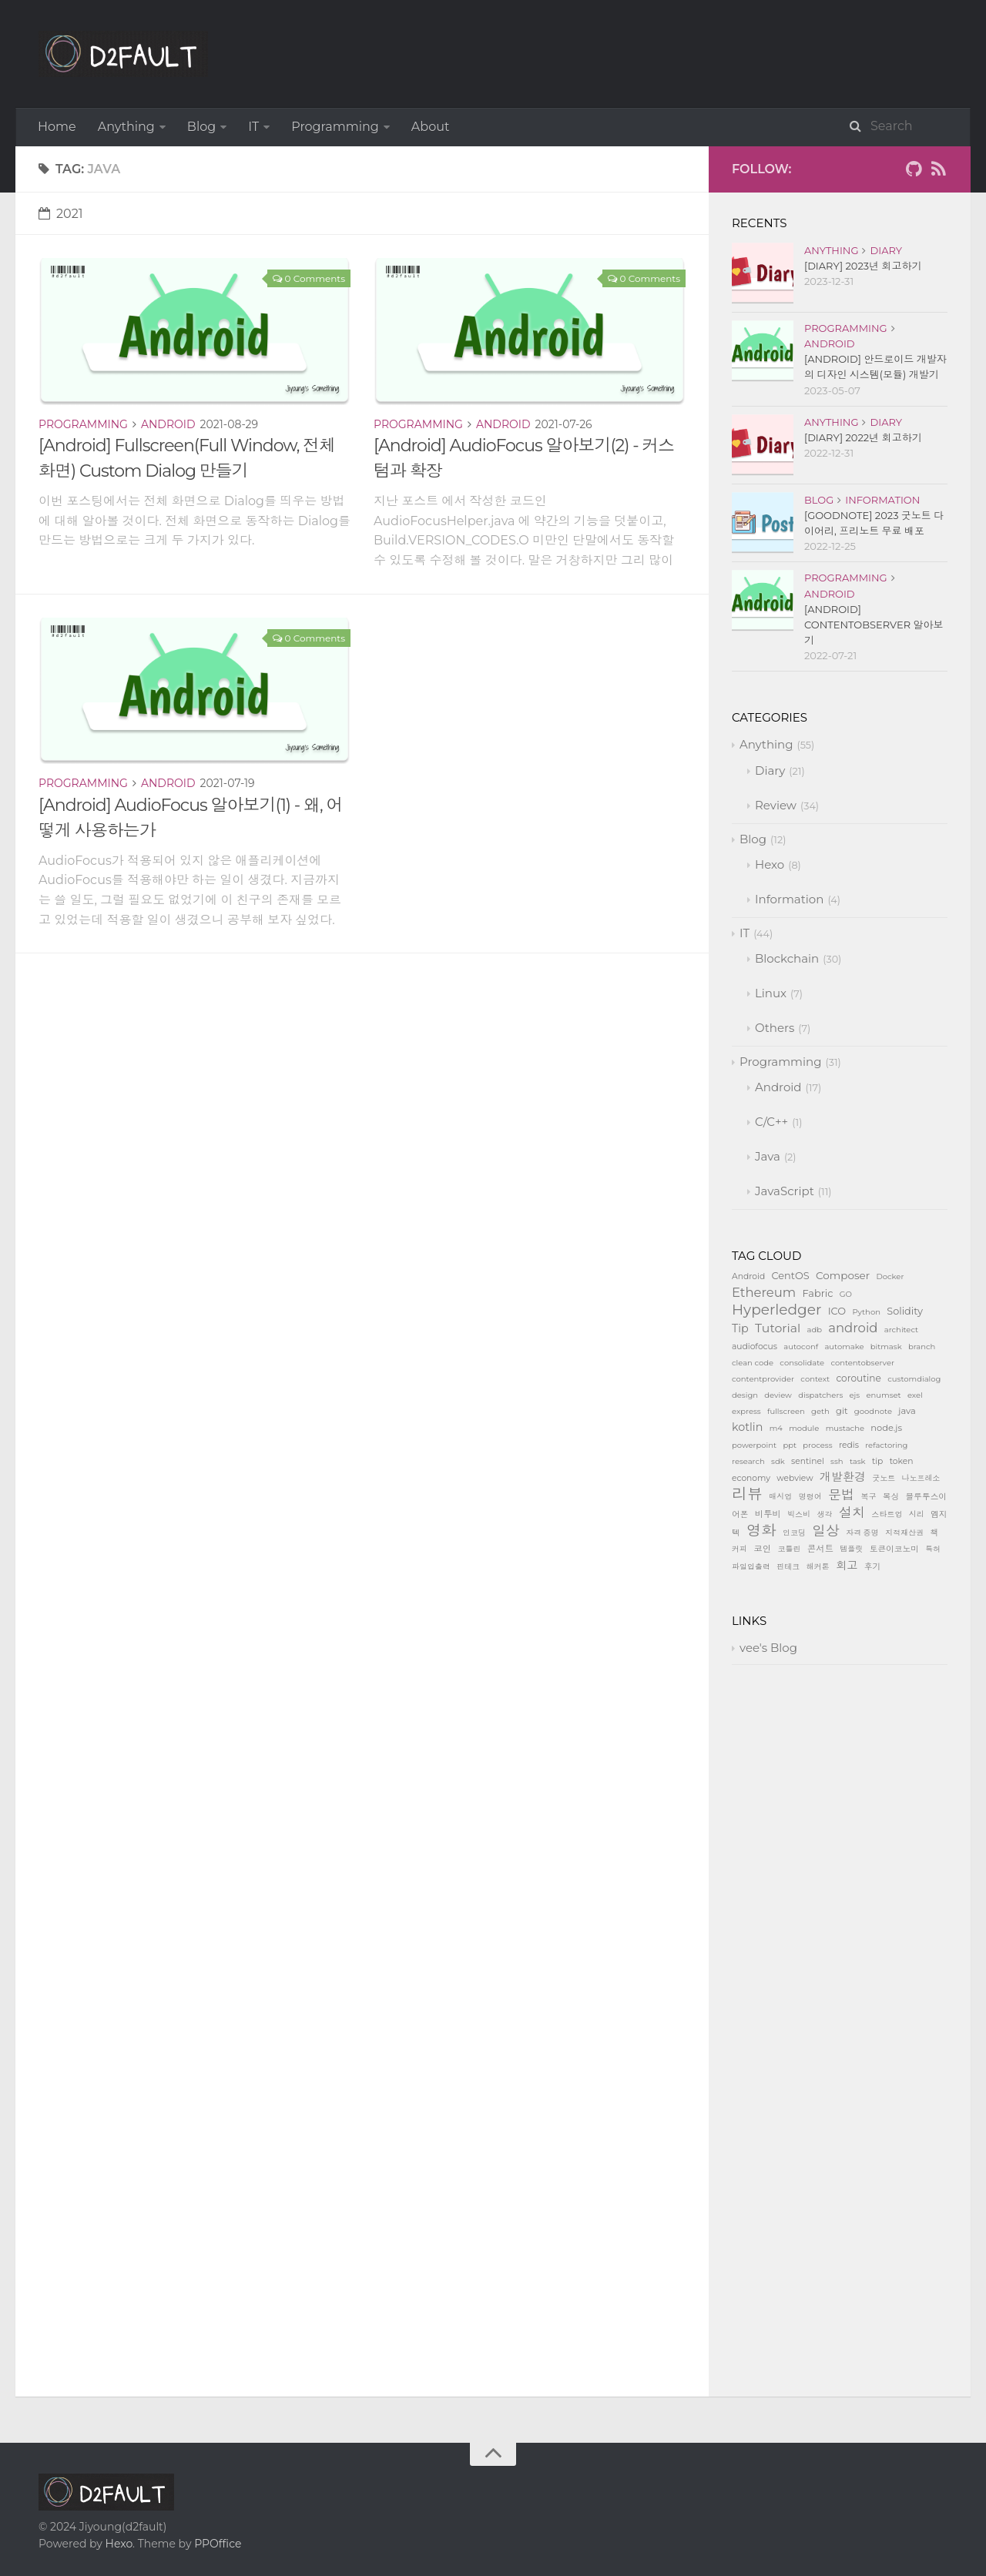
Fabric (818, 1293)
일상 (826, 1530)
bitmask (886, 1347)
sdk (778, 1461)
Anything (126, 126)
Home (57, 126)
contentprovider (763, 1379)
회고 (847, 1566)
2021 (61, 213)
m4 (776, 1428)
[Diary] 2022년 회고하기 (863, 437)
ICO (837, 1311)
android (852, 1327)
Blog (201, 126)
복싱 (891, 1497)
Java (767, 1156)
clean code (752, 1363)
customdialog (914, 1379)
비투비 (768, 1514)
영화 (761, 1530)
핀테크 (788, 1567)
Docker (890, 1276)
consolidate (802, 1363)
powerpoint (754, 1445)
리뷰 (747, 1494)
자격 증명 (862, 1533)
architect (901, 1330)
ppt (790, 1445)
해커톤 (818, 1567)
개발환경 (843, 1476)
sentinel (807, 1461)
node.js (886, 1427)
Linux (770, 993)
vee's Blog (768, 1647)
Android (168, 424)
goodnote (873, 1411)
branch (921, 1347)
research (748, 1461)
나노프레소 (921, 1478)
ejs (855, 1395)
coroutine (858, 1378)
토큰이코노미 (894, 1549)
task (858, 1461)
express (746, 1411)
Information (882, 500)
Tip (740, 1328)
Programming (335, 126)
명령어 (810, 1497)
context (815, 1379)
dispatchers (820, 1395)
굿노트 (883, 1478)
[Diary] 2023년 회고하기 (863, 266)
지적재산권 (904, 1533)
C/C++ (771, 1121)
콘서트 (820, 1548)
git (841, 1410)
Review (776, 805)
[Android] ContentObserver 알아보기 (873, 624)
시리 (916, 1514)
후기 (872, 1567)
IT (253, 126)
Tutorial (777, 1328)
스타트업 (886, 1514)
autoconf (800, 1347)
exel (915, 1395)
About (430, 126)
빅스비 (798, 1514)
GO (846, 1294)
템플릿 (851, 1549)
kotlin (747, 1427)
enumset (884, 1395)
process (817, 1445)
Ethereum (764, 1292)
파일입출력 (751, 1567)
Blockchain (787, 958)
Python (866, 1312)
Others (774, 1027)
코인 (762, 1548)
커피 (739, 1549)
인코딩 (794, 1533)
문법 (841, 1494)
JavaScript (784, 1191)
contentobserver (862, 1363)
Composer (843, 1275)
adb (814, 1330)
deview (778, 1395)
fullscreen (786, 1411)
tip (877, 1461)
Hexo (769, 864)
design (745, 1395)
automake (844, 1347)
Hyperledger (776, 1309)
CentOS (790, 1275)
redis (849, 1445)
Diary (886, 250)
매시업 (780, 1497)
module (804, 1428)
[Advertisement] (362, 1061)
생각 (825, 1514)
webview (794, 1478)
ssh (836, 1461)
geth (820, 1411)
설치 (852, 1512)
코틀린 (788, 1549)
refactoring (886, 1445)
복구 (869, 1497)
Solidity (905, 1311)
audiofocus (754, 1347)
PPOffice (217, 2544)
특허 (933, 1549)
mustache (845, 1428)
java (906, 1410)
